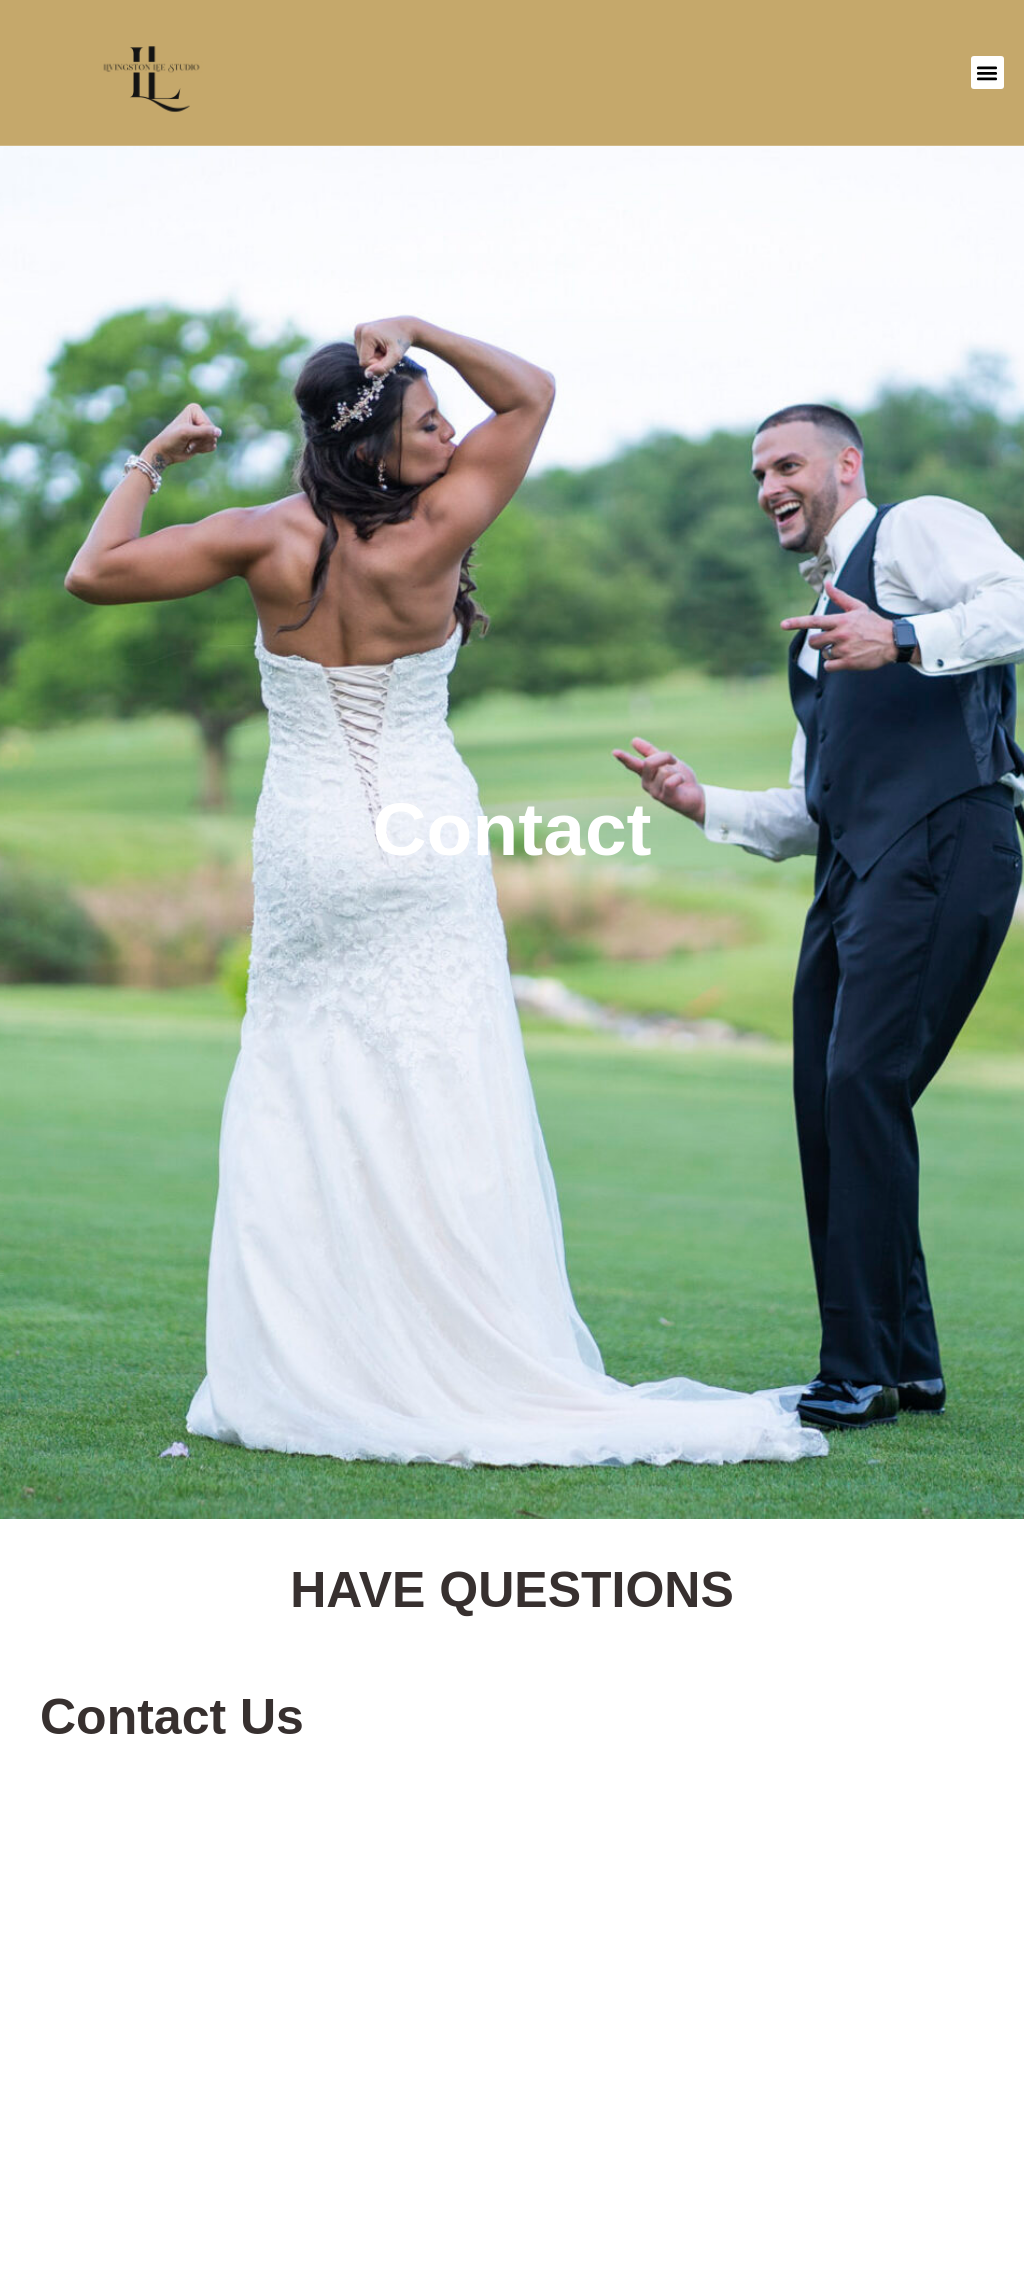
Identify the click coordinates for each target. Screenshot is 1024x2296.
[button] (987, 72)
